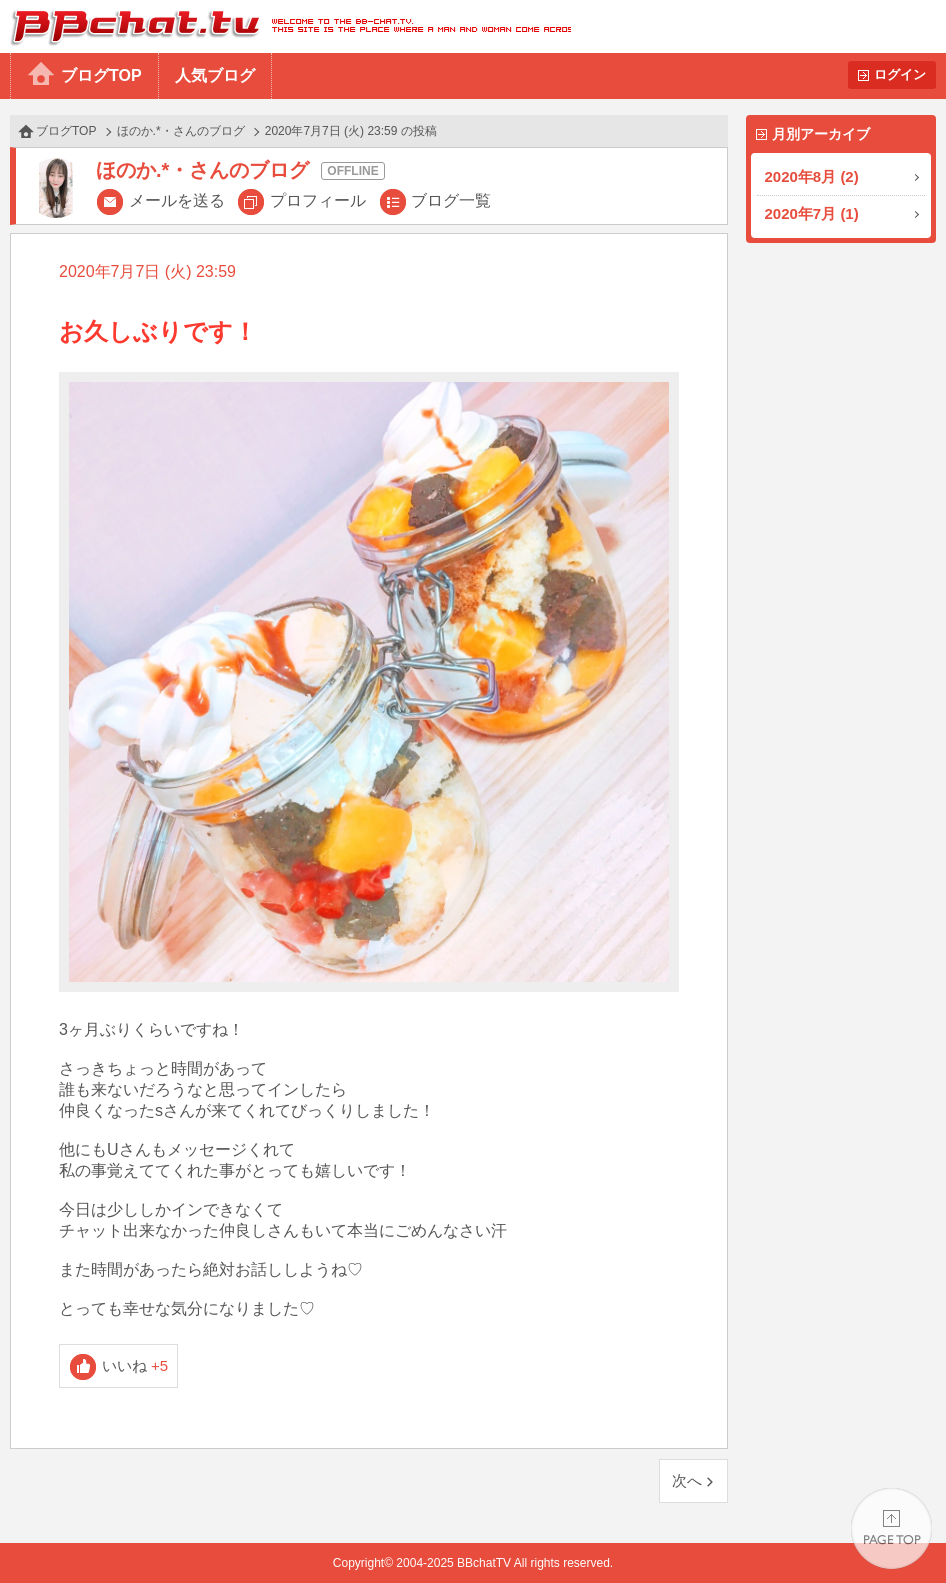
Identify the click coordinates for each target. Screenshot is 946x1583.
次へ (687, 1480)
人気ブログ (215, 75)
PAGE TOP (891, 1528)
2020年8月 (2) (812, 176)
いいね (135, 1365)
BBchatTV (285, 26)
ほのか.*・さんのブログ (181, 131)
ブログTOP (101, 75)
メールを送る (177, 200)
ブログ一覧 (451, 200)
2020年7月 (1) (812, 213)
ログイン (900, 74)
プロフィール (318, 200)
